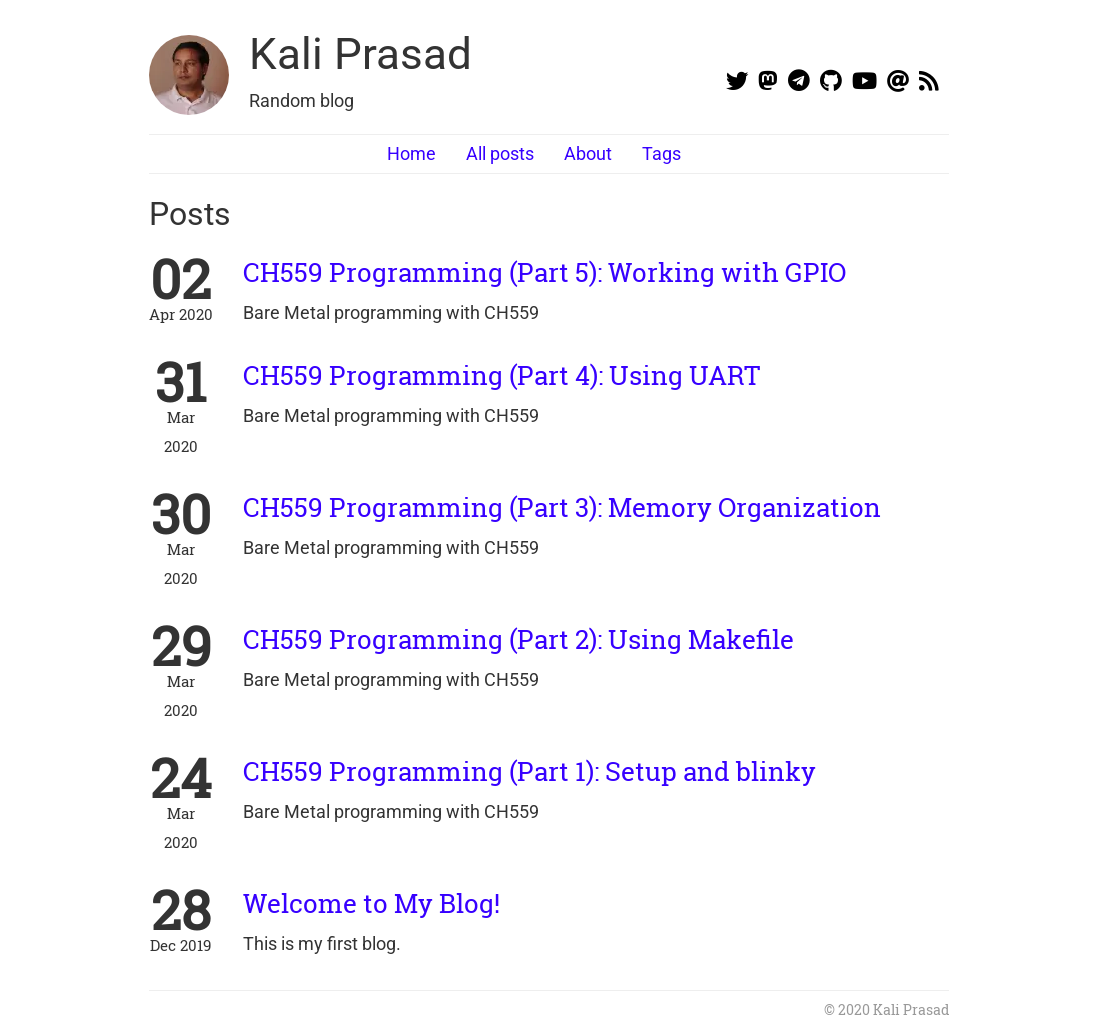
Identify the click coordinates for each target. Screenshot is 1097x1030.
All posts (500, 153)
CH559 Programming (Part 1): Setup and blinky (529, 771)
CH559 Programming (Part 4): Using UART (501, 375)
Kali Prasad (360, 54)
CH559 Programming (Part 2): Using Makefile (518, 639)
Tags (661, 153)
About (588, 153)
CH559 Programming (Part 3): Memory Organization (562, 507)
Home (411, 153)
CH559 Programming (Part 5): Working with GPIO (544, 272)
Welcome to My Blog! (371, 903)
